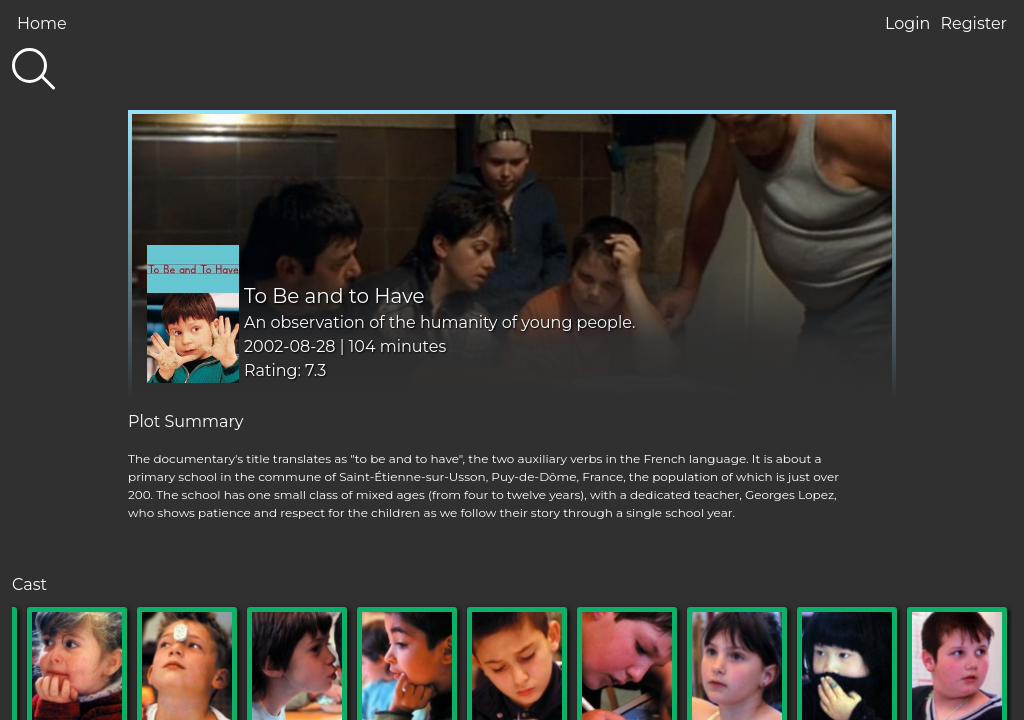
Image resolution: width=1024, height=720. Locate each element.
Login (907, 23)
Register (973, 23)
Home (42, 23)
